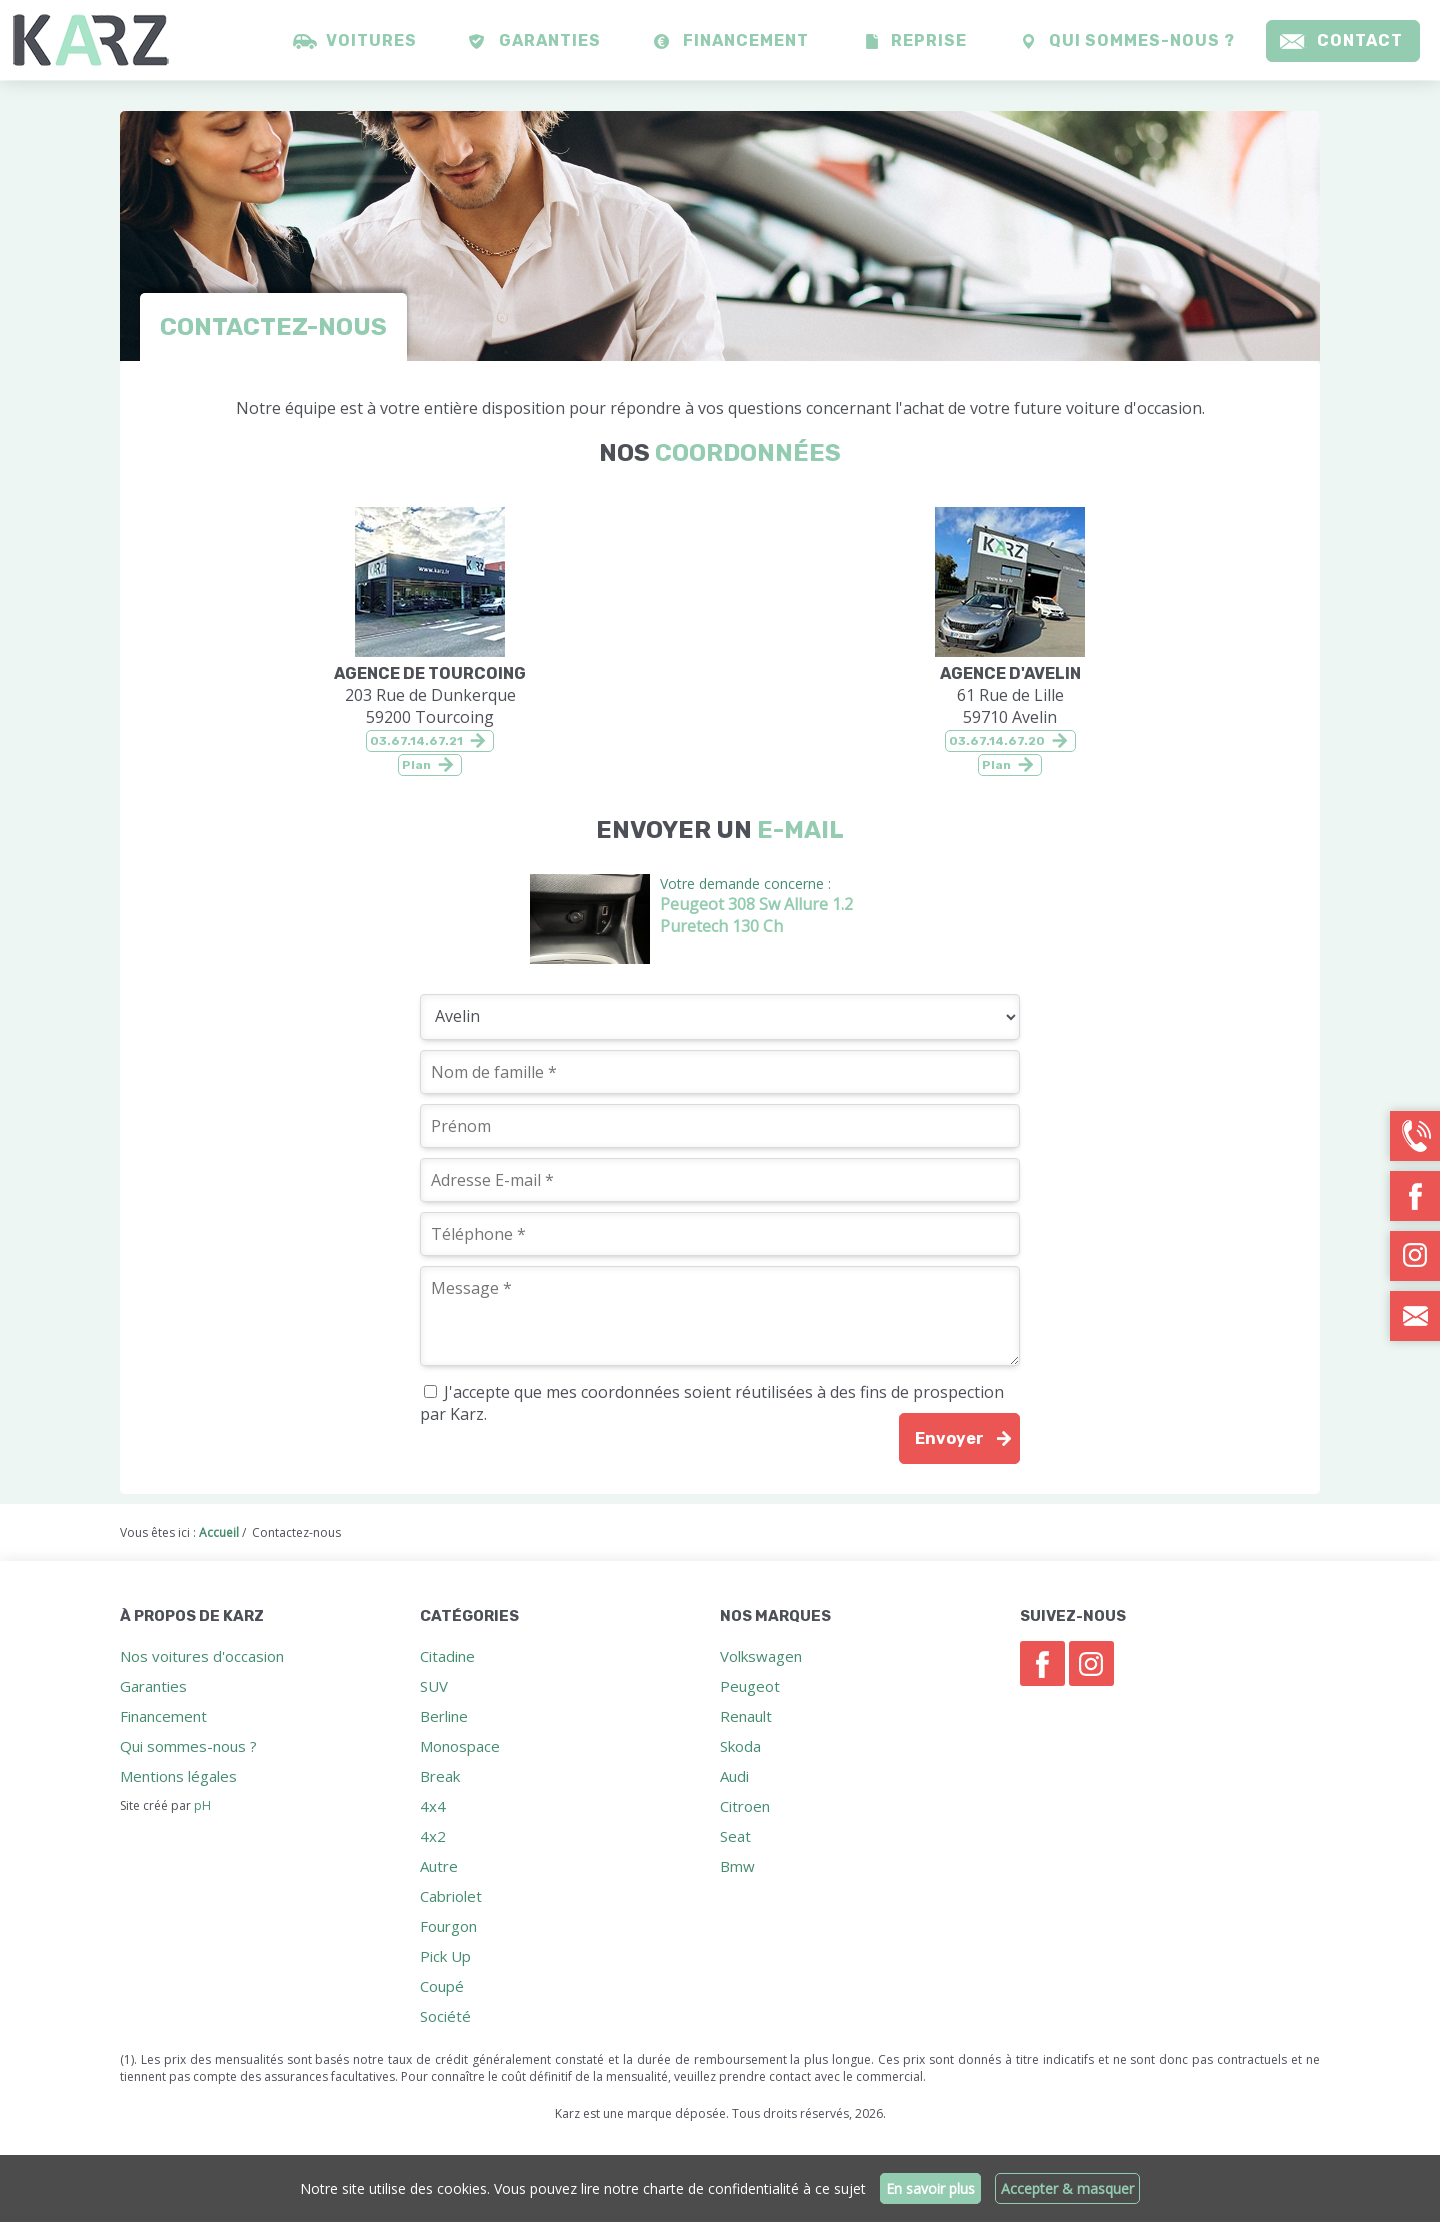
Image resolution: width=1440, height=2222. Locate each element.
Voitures (371, 40)
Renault (746, 1716)
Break (440, 1776)
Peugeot (750, 1686)
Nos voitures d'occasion (202, 1656)
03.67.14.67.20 (997, 741)
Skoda (740, 1746)
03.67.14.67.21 (416, 741)
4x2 (433, 1836)
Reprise (929, 40)
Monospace (460, 1746)
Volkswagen (761, 1656)
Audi (734, 1776)
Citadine (447, 1656)
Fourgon (448, 1926)
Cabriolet (451, 1896)
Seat (735, 1836)
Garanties (550, 40)
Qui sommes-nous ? (1142, 40)
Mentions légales (178, 1776)
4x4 (433, 1806)
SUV (434, 1686)
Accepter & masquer (1067, 2188)
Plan (416, 765)
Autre (439, 1866)
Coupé (442, 1986)
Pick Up (445, 1956)
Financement (746, 40)
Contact (1360, 40)
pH (202, 1805)
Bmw (737, 1866)
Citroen (745, 1806)
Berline (444, 1716)
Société (445, 2016)
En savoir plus (930, 2188)
